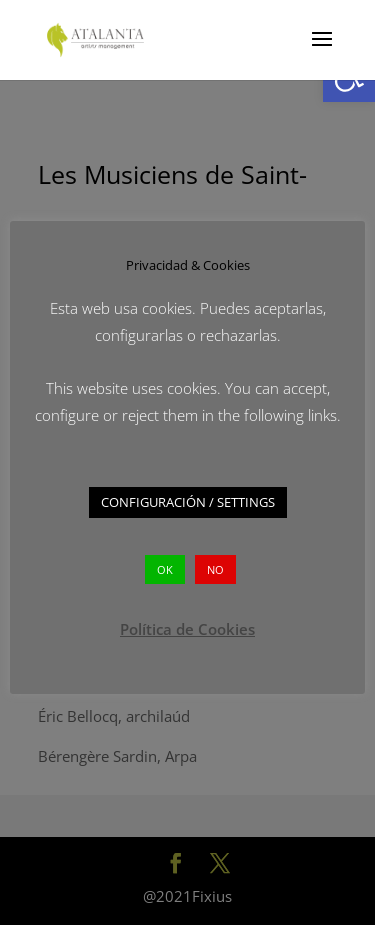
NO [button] (215, 569)
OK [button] (165, 569)
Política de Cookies (187, 629)
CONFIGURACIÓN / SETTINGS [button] (188, 502)
